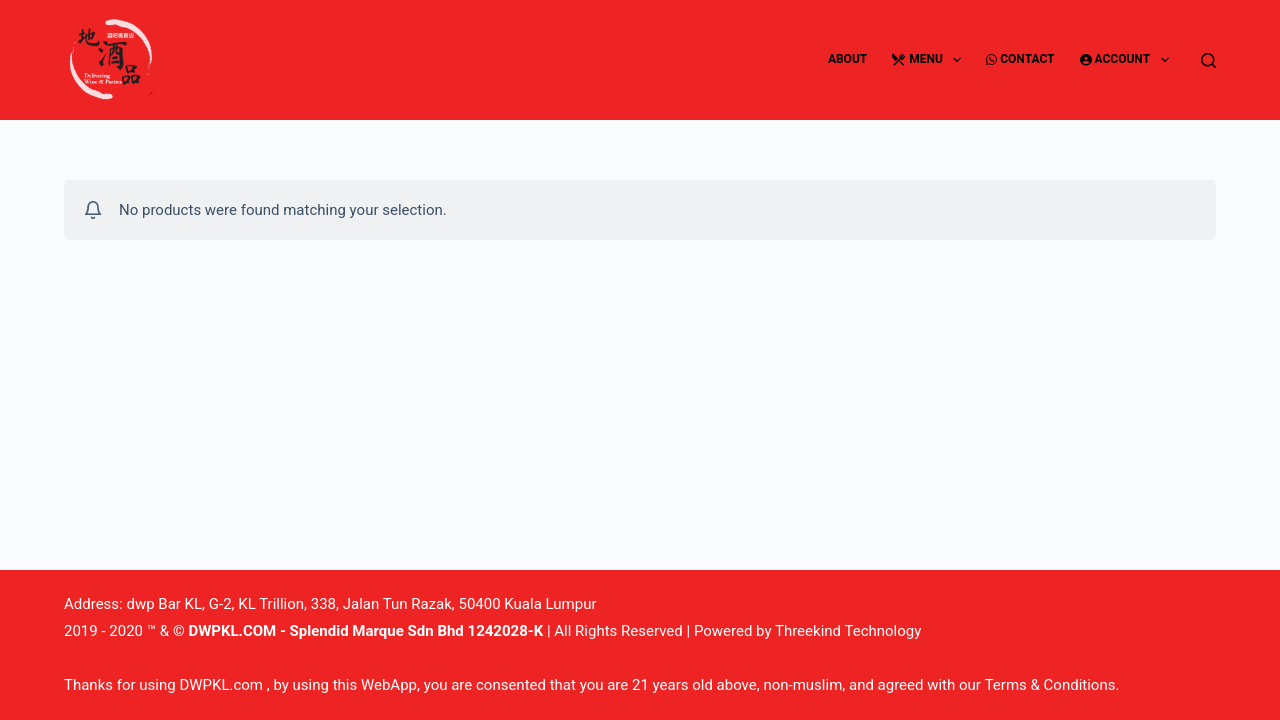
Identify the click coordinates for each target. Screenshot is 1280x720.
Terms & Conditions (1050, 685)
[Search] (1208, 60)
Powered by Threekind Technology (807, 631)
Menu (930, 60)
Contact (1020, 59)
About (847, 59)
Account (1128, 60)
